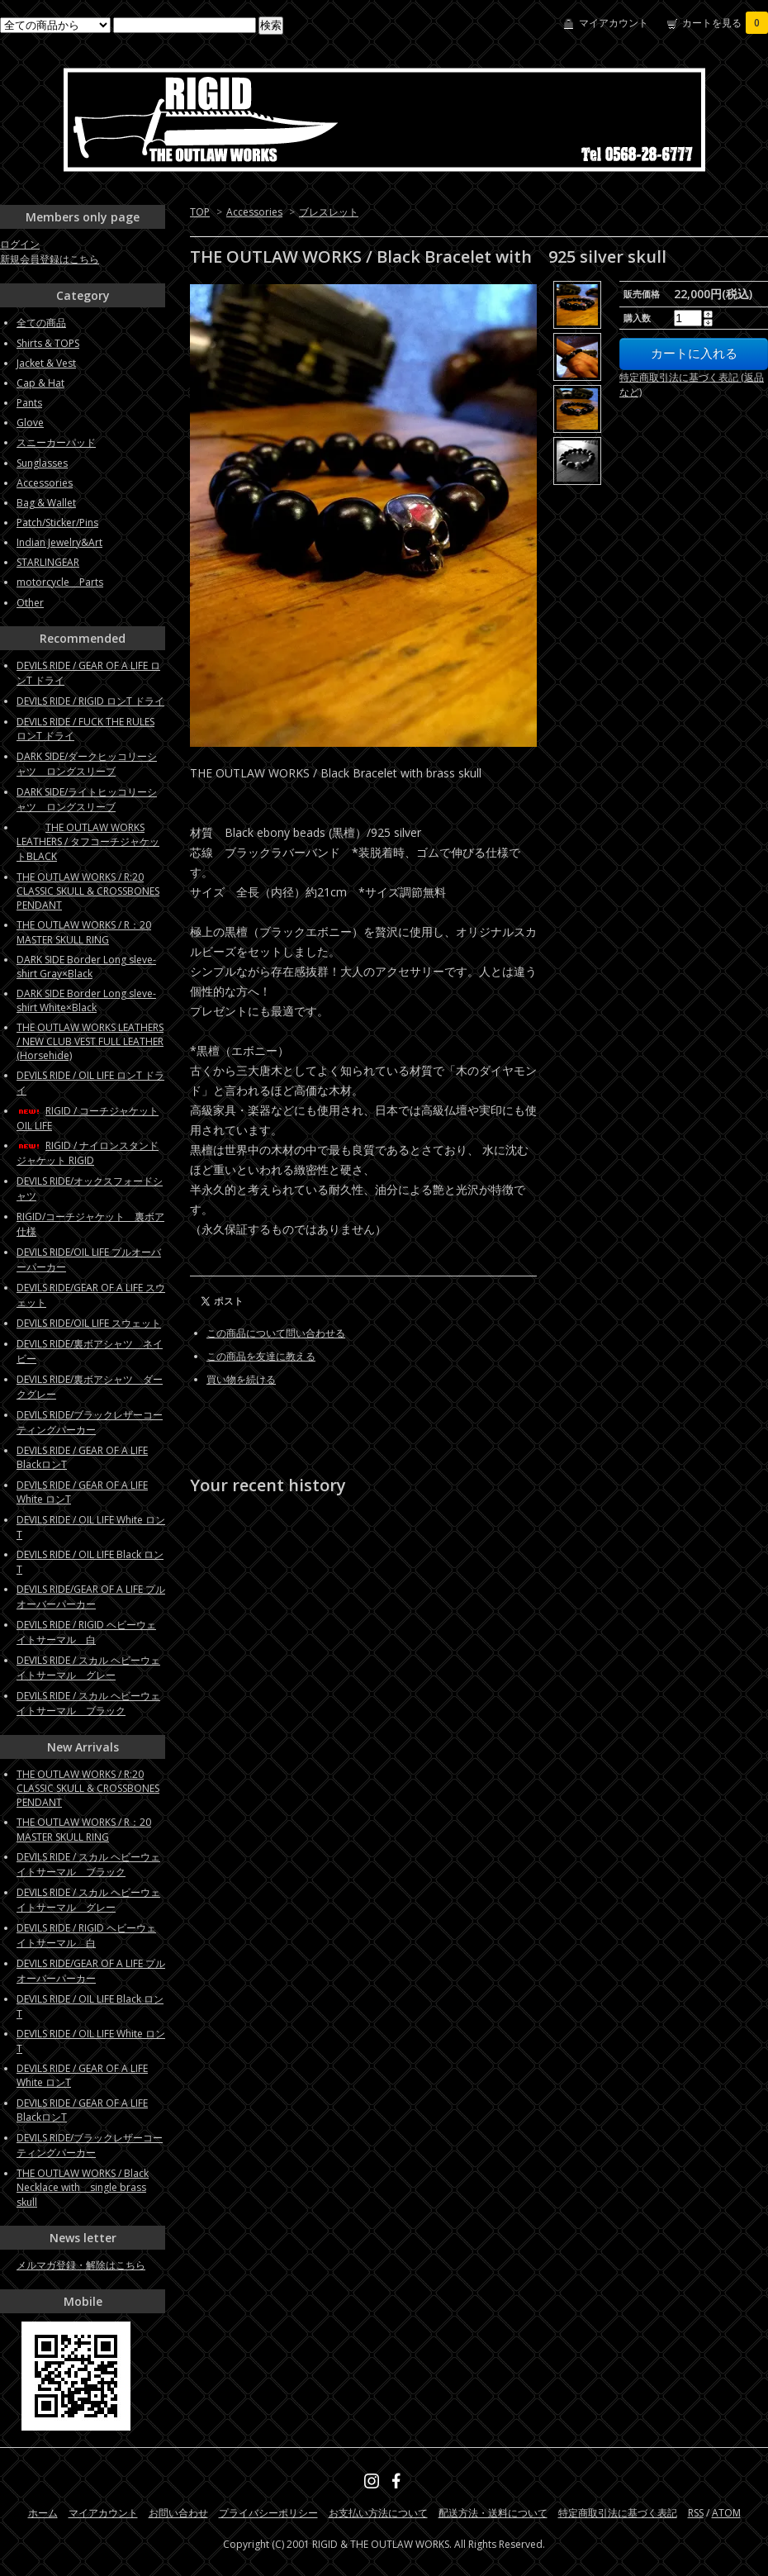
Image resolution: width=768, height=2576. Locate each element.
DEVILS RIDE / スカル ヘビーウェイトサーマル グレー (88, 1667)
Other (30, 603)
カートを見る (725, 23)
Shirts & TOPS (48, 343)
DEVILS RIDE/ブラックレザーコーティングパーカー (90, 1422)
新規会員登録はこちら (49, 259)
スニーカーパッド (56, 442)
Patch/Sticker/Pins (57, 523)
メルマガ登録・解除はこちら (81, 2265)
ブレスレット (328, 212)
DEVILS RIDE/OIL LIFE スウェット (89, 1323)
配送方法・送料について (493, 2513)
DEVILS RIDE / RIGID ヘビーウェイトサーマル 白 (86, 1632)
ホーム (43, 2513)
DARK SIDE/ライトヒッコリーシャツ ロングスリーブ (87, 799)
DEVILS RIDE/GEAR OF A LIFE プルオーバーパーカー (91, 1596)
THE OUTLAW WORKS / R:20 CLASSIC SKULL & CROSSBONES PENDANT (88, 891)
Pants (29, 403)
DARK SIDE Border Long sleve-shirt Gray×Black (86, 967)
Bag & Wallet (46, 503)
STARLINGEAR (48, 562)
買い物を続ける (241, 1379)
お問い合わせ (178, 2513)
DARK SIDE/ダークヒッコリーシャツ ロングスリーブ (87, 763)
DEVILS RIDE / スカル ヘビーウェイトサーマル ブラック (88, 1703)
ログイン (20, 244)
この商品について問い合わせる (275, 1333)
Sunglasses (42, 463)
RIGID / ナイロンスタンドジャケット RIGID (88, 1152)
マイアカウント (613, 23)
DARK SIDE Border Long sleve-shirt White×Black (86, 1000)
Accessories (254, 212)
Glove (30, 423)
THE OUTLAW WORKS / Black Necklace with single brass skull (83, 2187)
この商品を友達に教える (260, 1356)
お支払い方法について (378, 2513)
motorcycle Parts (60, 582)
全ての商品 (41, 323)
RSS (696, 2513)
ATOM (726, 2513)
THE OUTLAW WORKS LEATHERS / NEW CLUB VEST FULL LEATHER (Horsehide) (90, 1041)
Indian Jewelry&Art (59, 542)
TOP (200, 212)
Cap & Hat (40, 383)
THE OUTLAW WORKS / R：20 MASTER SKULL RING (84, 932)
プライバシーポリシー (268, 2513)
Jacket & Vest (46, 363)
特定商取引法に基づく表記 (617, 2513)
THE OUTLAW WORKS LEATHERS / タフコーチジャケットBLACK (88, 841)
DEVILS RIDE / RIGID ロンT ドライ (90, 701)
